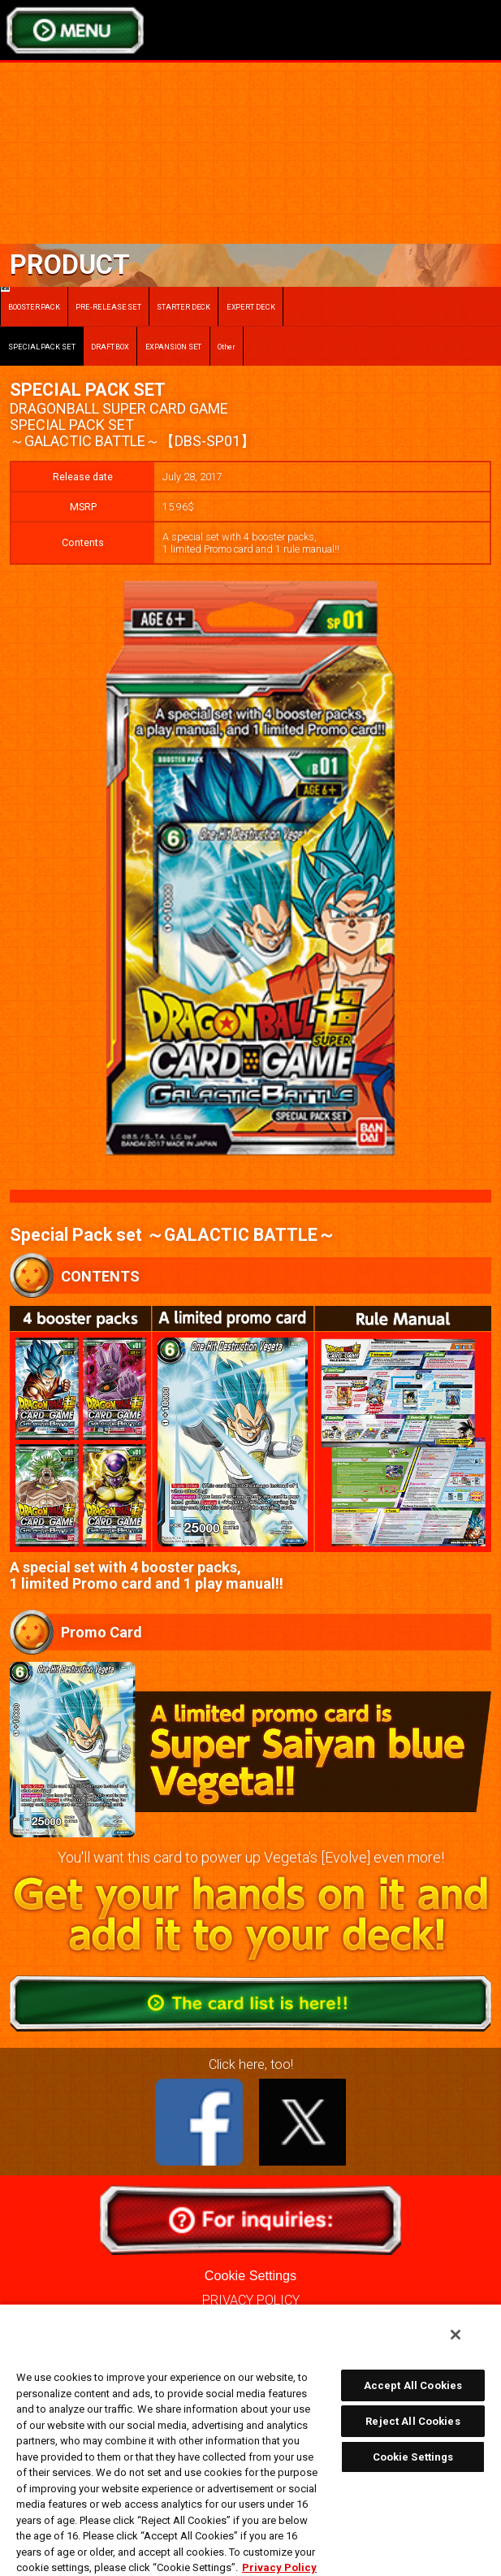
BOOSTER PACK (30, 298)
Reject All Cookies (412, 2421)
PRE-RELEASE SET (108, 306)
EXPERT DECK (251, 306)
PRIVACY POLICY (251, 2300)
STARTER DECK (183, 306)
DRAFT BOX (110, 346)
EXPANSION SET (173, 346)
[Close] (455, 2335)
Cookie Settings (250, 2275)
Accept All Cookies (413, 2385)
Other (227, 346)
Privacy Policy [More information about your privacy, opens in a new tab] (279, 2567)
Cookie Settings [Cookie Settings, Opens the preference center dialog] (413, 2457)
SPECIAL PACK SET (42, 346)
